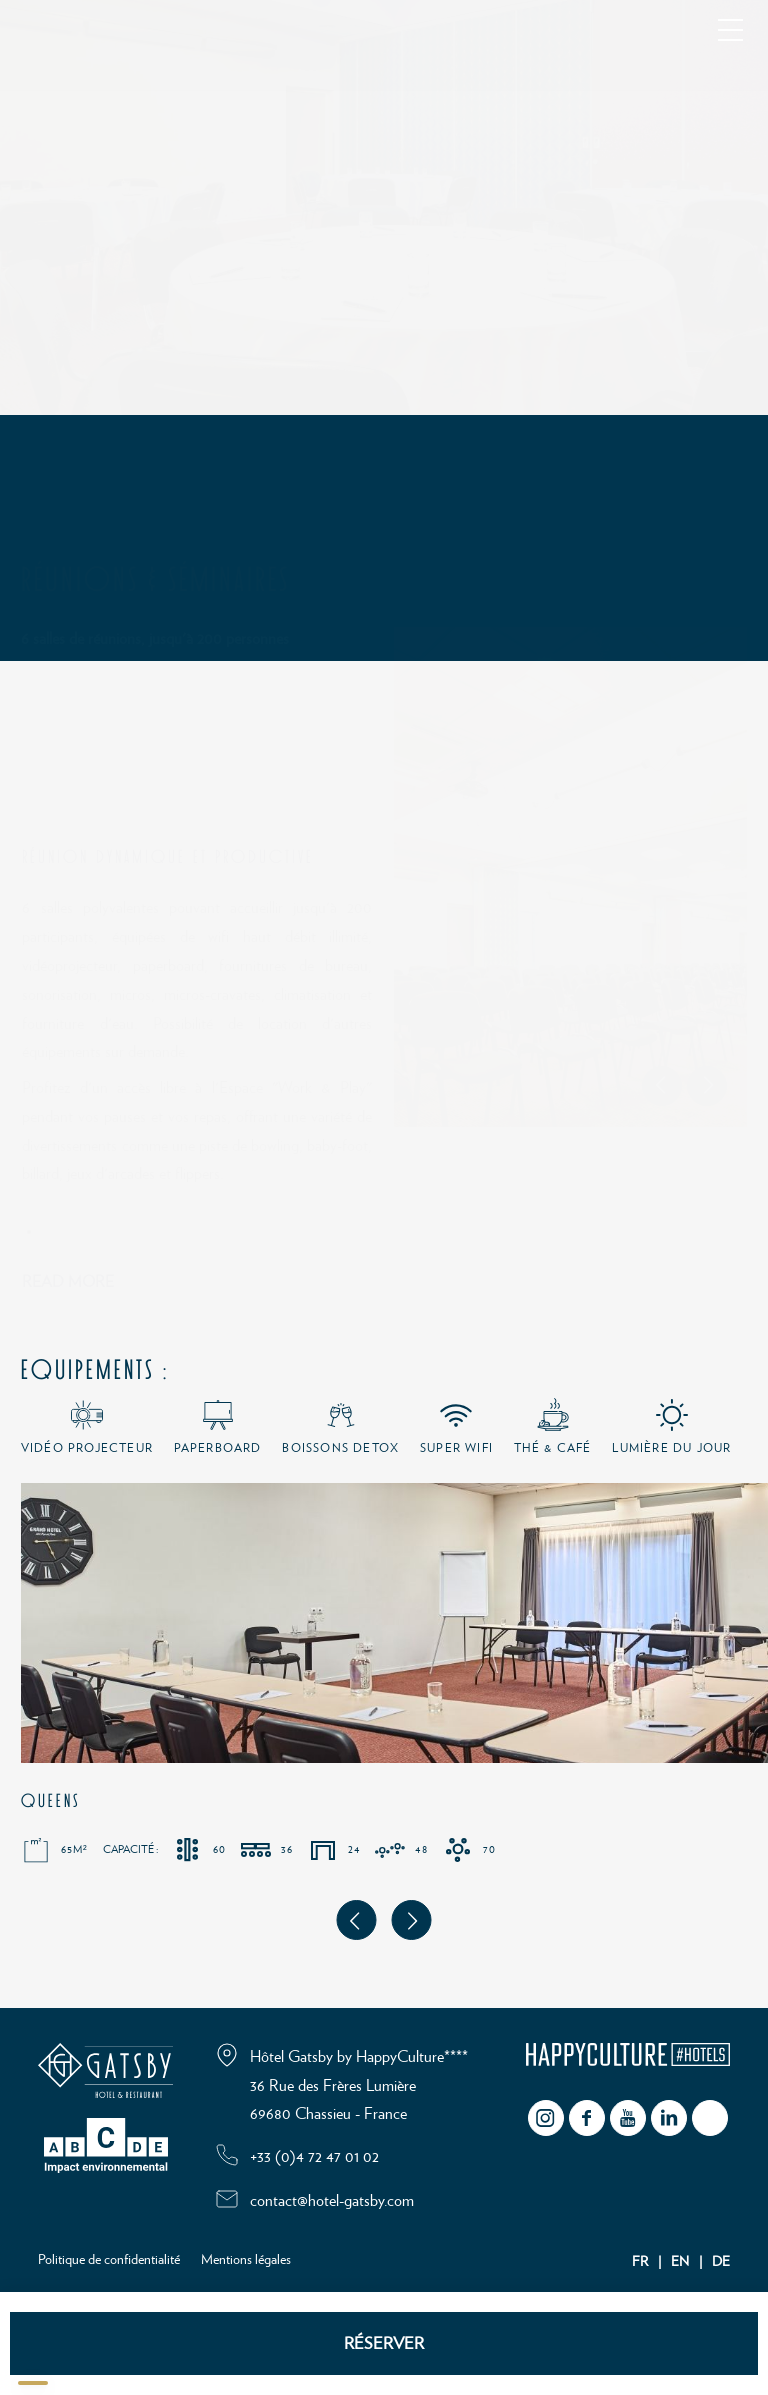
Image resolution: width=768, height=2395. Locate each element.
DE (721, 2262)
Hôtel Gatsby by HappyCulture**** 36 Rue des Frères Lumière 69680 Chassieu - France (359, 2086)
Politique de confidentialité (109, 2260)
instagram (546, 2118)
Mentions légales (246, 2260)
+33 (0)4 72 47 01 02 (314, 2157)
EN (680, 2262)
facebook (587, 2118)
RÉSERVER (384, 2343)
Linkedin (669, 2118)
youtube (628, 2118)
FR (640, 2262)
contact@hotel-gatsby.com (332, 2201)
